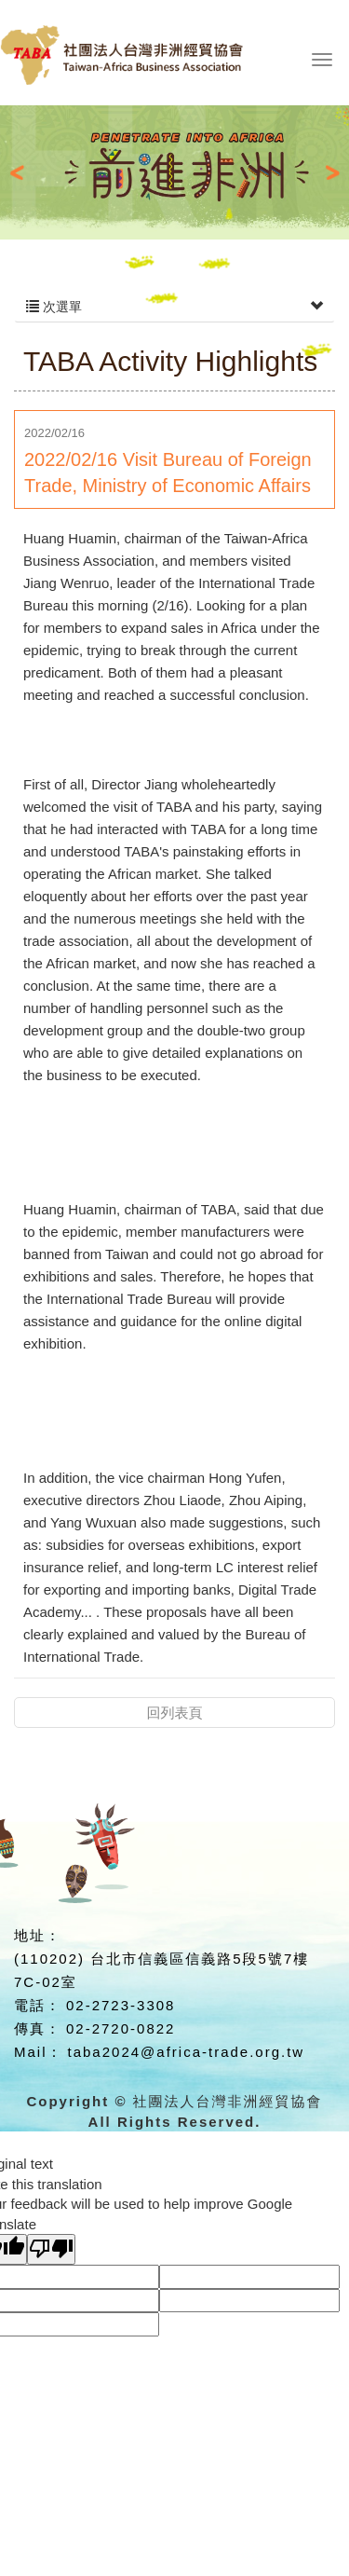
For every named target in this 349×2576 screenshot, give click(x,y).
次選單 (174, 306)
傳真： (37, 2028)
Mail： (38, 2052)
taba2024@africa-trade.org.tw (186, 2052)
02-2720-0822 (120, 2028)
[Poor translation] (51, 2249)
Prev (24, 172)
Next (325, 172)
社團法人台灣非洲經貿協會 (153, 63)
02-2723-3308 (120, 2005)
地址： (37, 1935)
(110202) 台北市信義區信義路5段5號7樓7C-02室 (161, 1970)
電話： (37, 2005)
